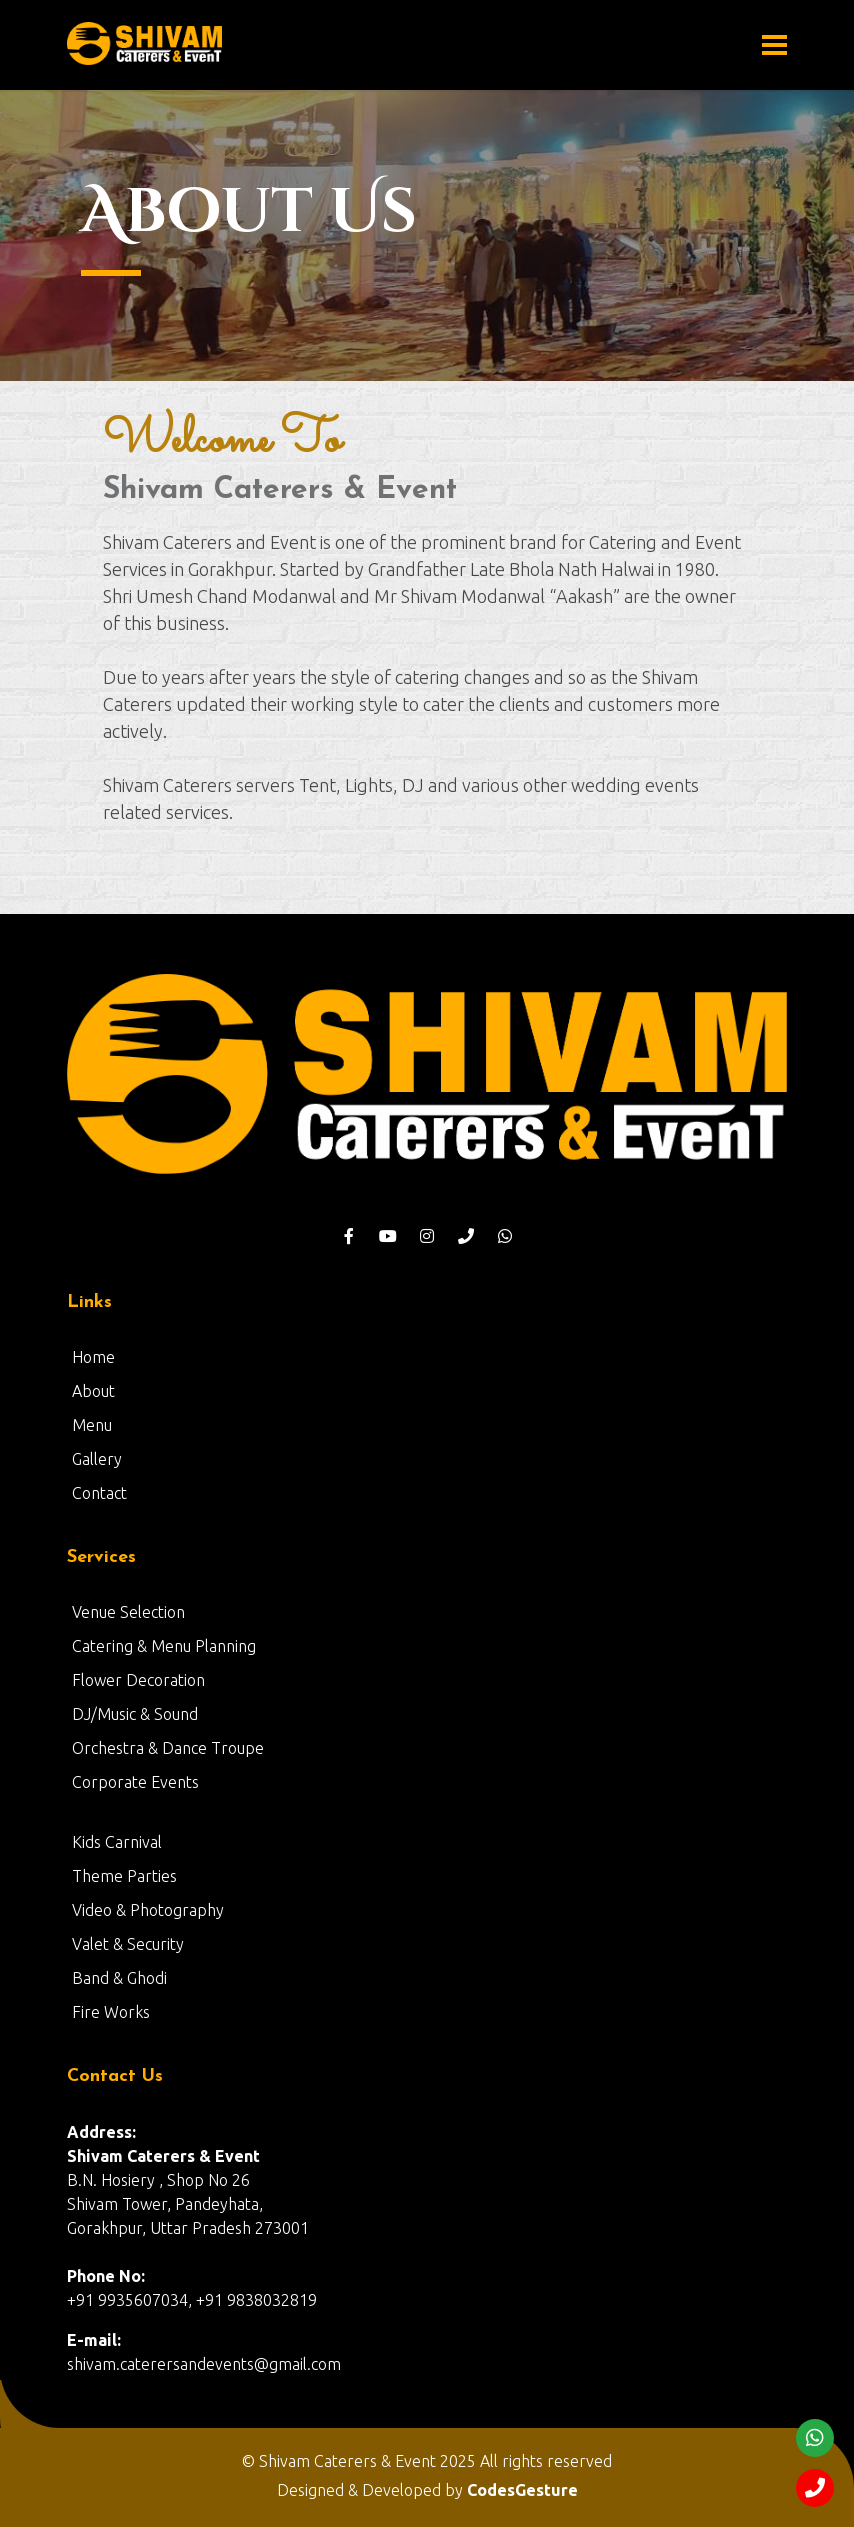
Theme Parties (124, 1876)
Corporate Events (135, 1782)
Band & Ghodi (119, 1978)
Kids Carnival (117, 1842)
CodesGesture (522, 2490)
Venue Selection (128, 1612)
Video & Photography (148, 1910)
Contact (99, 1493)
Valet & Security (128, 1944)
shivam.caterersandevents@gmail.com (204, 2364)
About (93, 1391)
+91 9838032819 (256, 2300)
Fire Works (111, 2012)
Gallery (97, 1459)
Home (93, 1357)
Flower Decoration (138, 1680)
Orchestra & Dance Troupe (168, 1748)
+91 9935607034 (127, 2300)
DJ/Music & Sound (135, 1714)
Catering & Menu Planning (164, 1646)
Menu (92, 1425)
